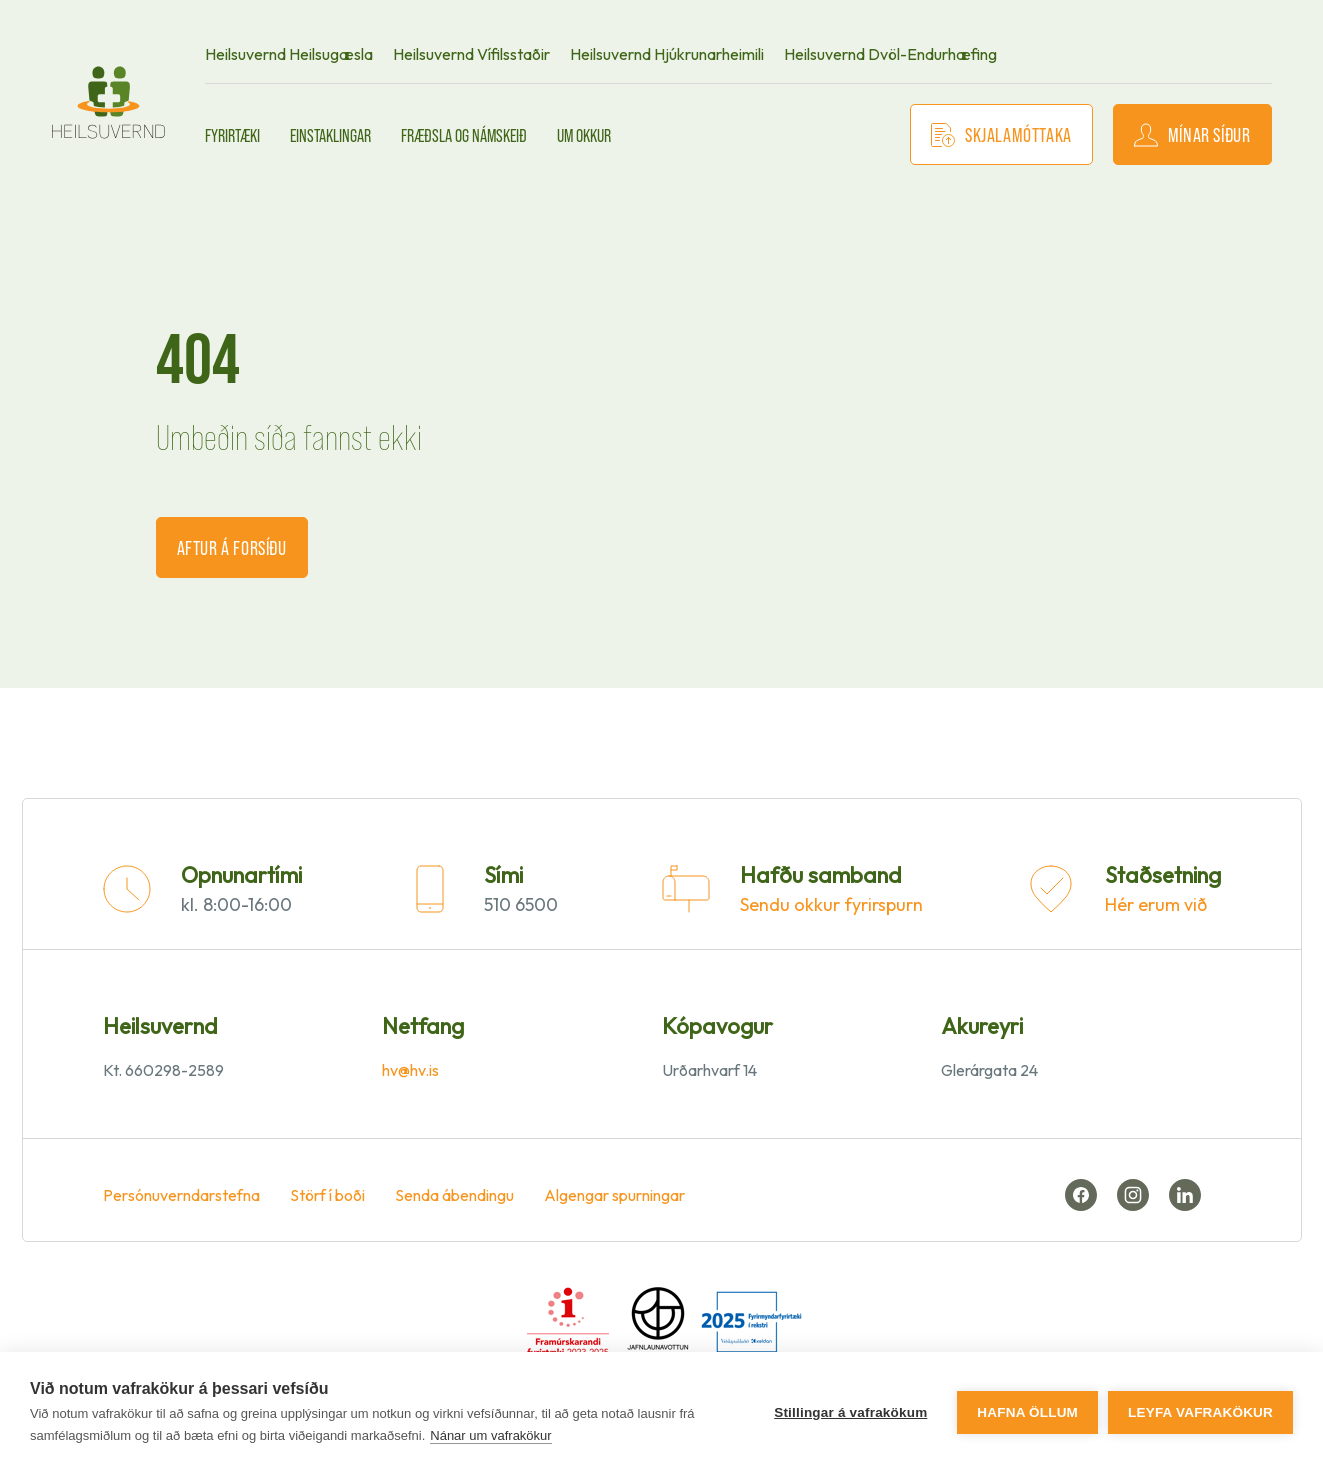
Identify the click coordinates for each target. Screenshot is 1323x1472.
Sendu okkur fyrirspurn (831, 904)
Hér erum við (1156, 904)
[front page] (109, 102)
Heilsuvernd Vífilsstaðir (471, 54)
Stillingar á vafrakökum (850, 1412)
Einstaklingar (330, 135)
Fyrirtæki (232, 135)
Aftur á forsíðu (232, 547)
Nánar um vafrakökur (490, 1435)
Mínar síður (1192, 134)
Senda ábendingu (454, 1195)
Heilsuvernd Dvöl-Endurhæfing (890, 54)
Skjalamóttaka (1001, 134)
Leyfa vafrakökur (1200, 1412)
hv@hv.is (410, 1070)
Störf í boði (327, 1195)
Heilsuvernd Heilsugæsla (289, 54)
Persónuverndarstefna (181, 1195)
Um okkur (584, 135)
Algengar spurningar (614, 1195)
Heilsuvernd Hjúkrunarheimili (667, 54)
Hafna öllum (1027, 1412)
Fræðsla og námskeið (464, 135)
